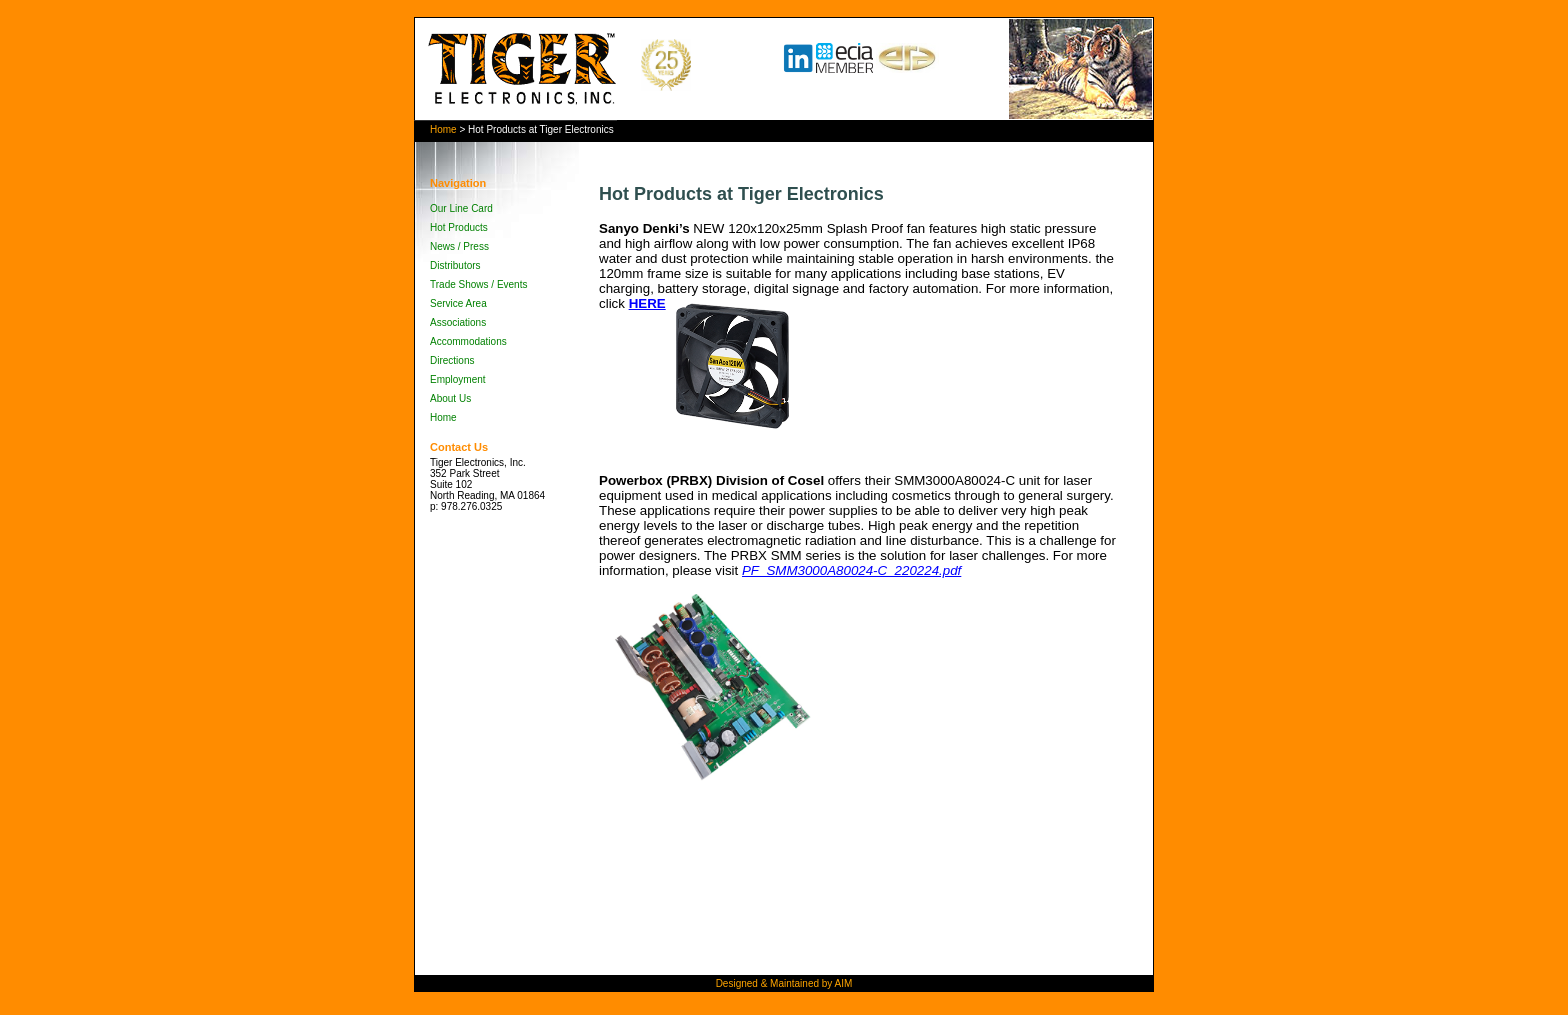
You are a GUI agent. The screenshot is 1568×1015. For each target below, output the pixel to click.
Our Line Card (461, 208)
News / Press (459, 246)
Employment (458, 379)
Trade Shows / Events (478, 284)
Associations (458, 322)
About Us (450, 398)
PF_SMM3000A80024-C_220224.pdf (851, 570)
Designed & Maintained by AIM (784, 983)
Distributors (455, 265)
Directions (452, 360)
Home (443, 129)
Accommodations (468, 341)
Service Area (458, 303)
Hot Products (459, 227)
